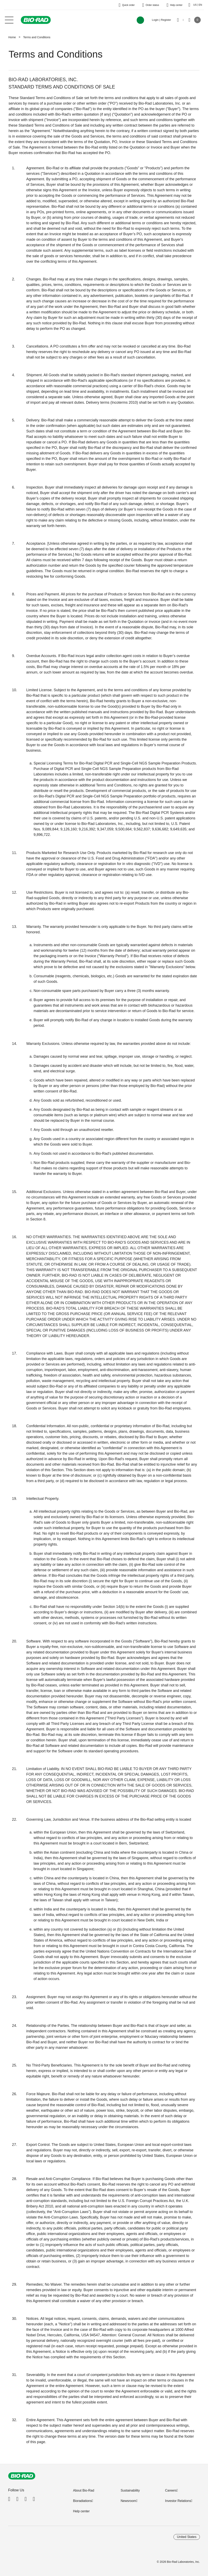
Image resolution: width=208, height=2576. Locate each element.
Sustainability (130, 2490)
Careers (171, 2490)
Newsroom (128, 2501)
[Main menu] (9, 19)
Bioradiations (82, 2501)
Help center (81, 2511)
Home (12, 37)
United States (186, 2537)
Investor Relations (178, 2501)
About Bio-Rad (83, 2490)
